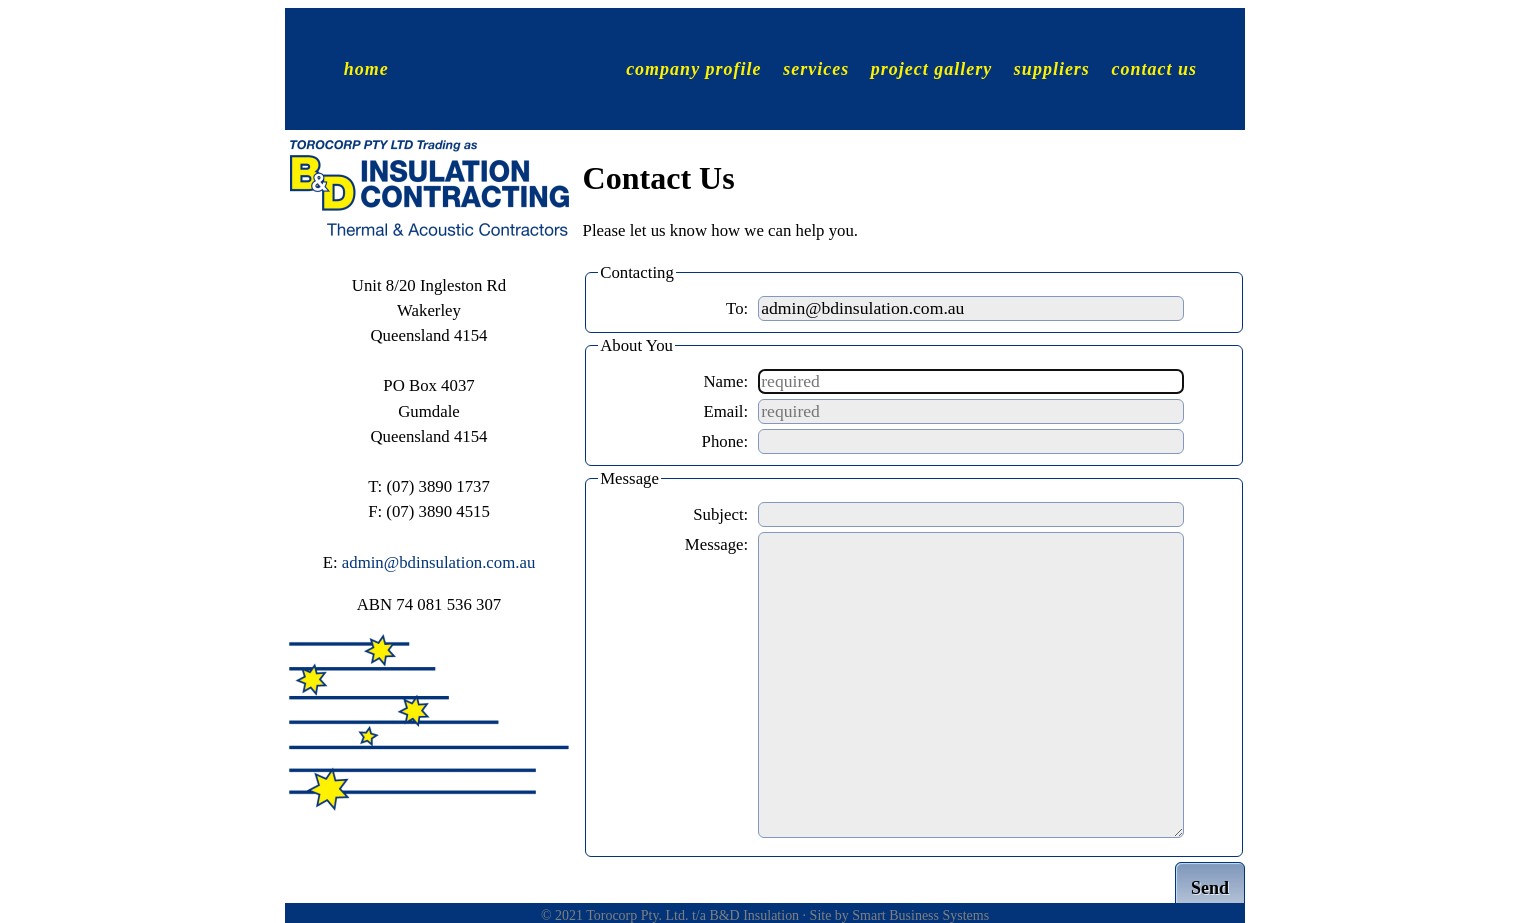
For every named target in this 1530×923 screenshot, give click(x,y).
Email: (725, 411)
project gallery (931, 68)
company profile (693, 68)
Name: (725, 381)
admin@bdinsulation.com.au (439, 562)
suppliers (1052, 68)
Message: (716, 544)
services (816, 68)
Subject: (720, 514)
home (366, 68)
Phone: (725, 441)
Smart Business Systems (920, 915)
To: (737, 308)
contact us (1154, 68)
